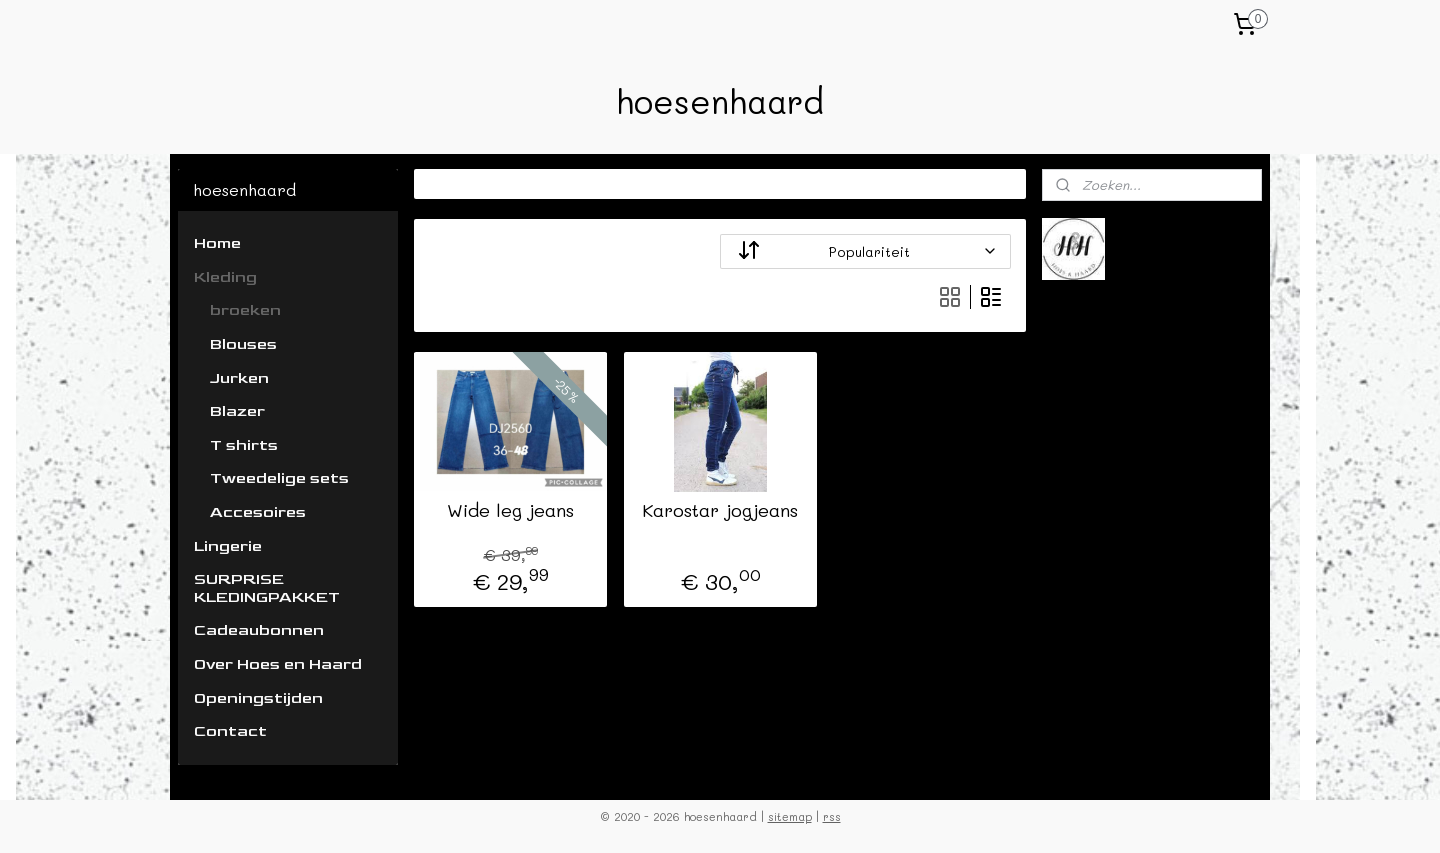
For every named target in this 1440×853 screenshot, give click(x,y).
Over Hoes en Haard (278, 664)
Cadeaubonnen (259, 630)
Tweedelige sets (279, 478)
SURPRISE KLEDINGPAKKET (267, 588)
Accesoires (258, 512)
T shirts (244, 445)
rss (832, 816)
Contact (230, 731)
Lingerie (228, 546)
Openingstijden (258, 698)
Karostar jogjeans (720, 511)
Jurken (239, 378)
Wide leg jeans (510, 511)
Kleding (225, 277)
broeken (245, 310)
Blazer (237, 411)
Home (217, 243)
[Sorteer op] (865, 251)
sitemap (790, 816)
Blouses (243, 344)
